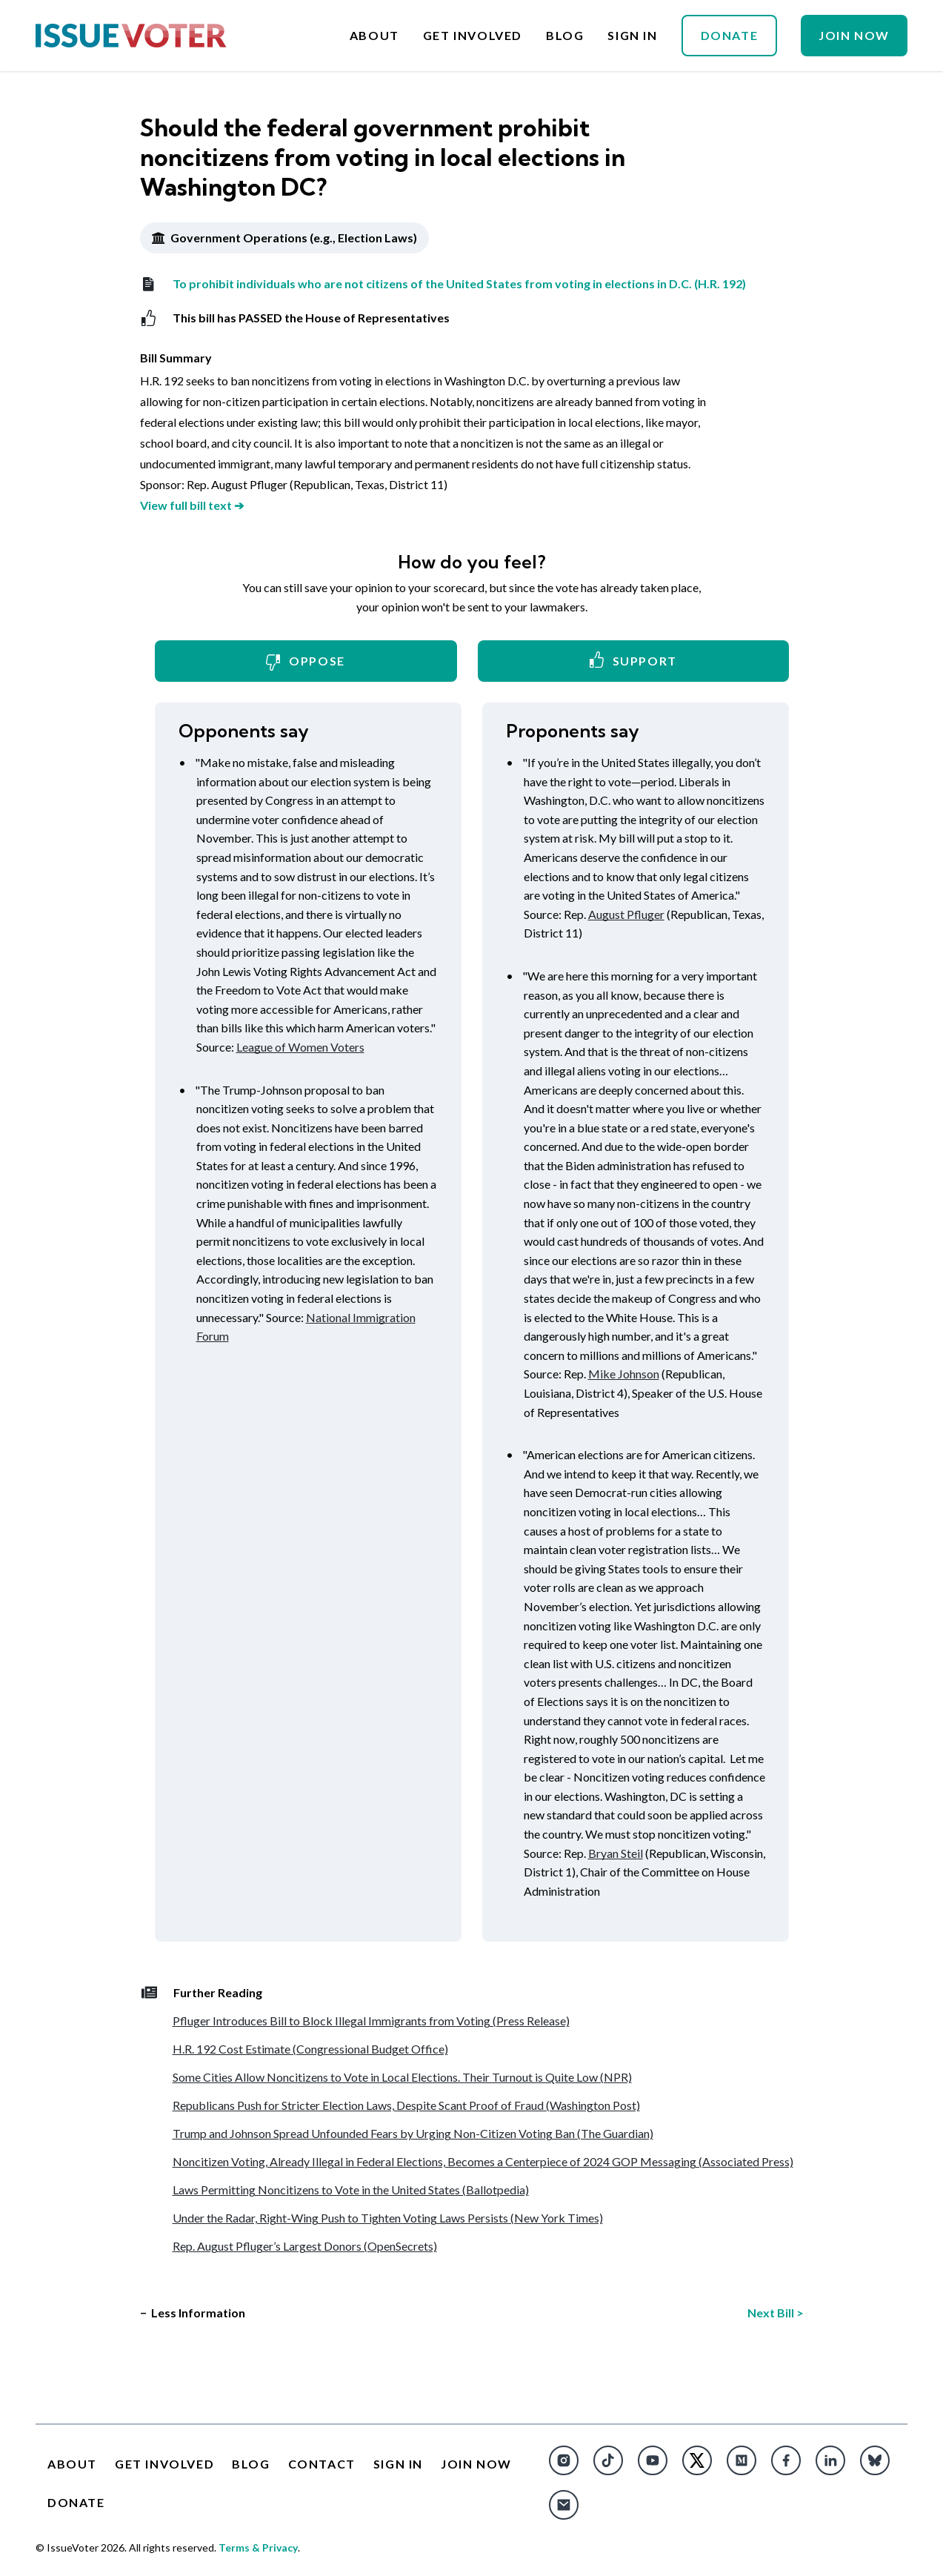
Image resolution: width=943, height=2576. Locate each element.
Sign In (632, 36)
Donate (730, 35)
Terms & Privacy (258, 2547)
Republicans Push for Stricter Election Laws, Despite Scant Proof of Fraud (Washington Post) (406, 2105)
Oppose (305, 662)
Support (633, 659)
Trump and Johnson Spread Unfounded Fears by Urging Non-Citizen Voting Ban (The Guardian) (413, 2133)
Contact (322, 2464)
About (374, 36)
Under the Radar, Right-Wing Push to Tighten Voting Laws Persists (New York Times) (388, 2218)
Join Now (854, 35)
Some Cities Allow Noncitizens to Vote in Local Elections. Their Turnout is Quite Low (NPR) (402, 2077)
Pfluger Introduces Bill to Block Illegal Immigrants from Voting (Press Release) (371, 2021)
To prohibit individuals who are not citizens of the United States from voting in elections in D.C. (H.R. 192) (443, 283)
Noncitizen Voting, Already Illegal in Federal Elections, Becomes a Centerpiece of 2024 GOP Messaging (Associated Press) (483, 2161)
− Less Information (192, 2313)
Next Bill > (775, 2313)
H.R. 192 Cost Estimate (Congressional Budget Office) (310, 2049)
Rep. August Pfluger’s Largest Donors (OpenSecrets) (305, 2246)
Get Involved (472, 36)
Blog (565, 36)
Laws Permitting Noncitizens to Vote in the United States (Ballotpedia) (351, 2189)
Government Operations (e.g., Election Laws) (284, 237)
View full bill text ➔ (192, 505)
